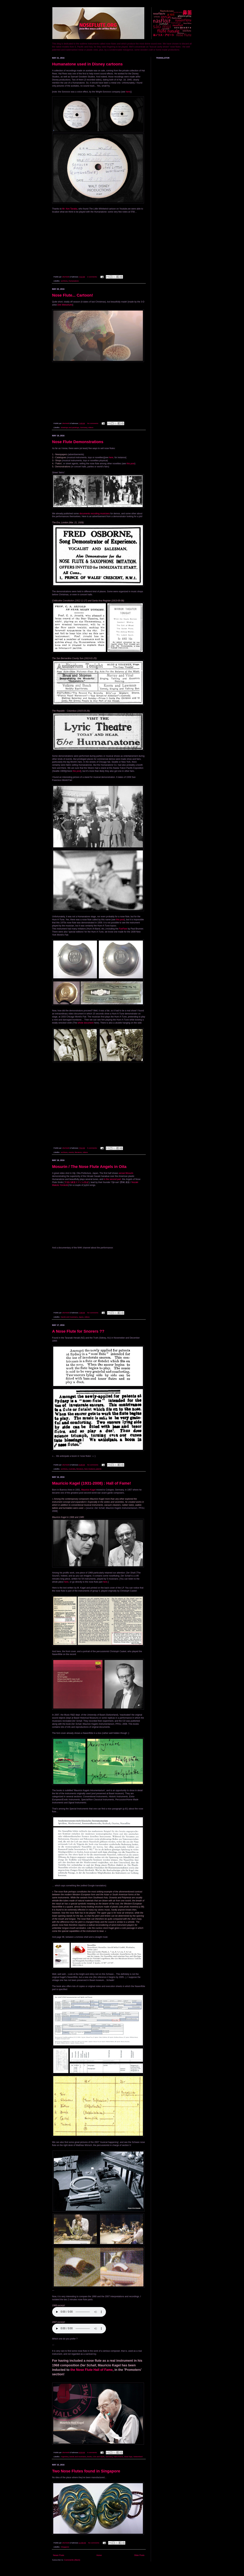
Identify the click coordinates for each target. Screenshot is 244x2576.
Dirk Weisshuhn (64, 305)
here (128, 91)
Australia (71, 1469)
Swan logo (128, 2457)
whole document (85, 1023)
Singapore (65, 2547)
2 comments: (92, 277)
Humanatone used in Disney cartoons (87, 64)
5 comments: (92, 1148)
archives (64, 281)
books (89, 2457)
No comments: (93, 423)
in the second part (112, 1179)
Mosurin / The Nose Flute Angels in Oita (89, 1166)
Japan (81, 1317)
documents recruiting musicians (94, 513)
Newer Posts (58, 2555)
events (71, 1152)
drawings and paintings (70, 427)
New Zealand (89, 1469)
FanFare (123, 928)
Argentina (64, 2457)
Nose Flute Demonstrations (77, 442)
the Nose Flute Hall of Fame (91, 2370)
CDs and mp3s (99, 2457)
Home (99, 2555)
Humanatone (74, 281)
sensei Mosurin (126, 1173)
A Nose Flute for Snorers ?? (78, 1331)
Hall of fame (118, 2457)
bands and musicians (69, 1317)
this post (131, 463)
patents (98, 1469)
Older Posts (139, 2555)
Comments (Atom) (72, 2560)
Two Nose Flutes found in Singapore (86, 2471)
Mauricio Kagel (88, 1490)
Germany (83, 427)
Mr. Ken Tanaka (69, 208)
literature (78, 1152)
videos (90, 427)
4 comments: (92, 2452)
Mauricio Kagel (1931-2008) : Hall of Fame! (91, 1483)
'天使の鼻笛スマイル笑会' (76, 1182)
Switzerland (138, 2457)
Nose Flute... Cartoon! (72, 295)
